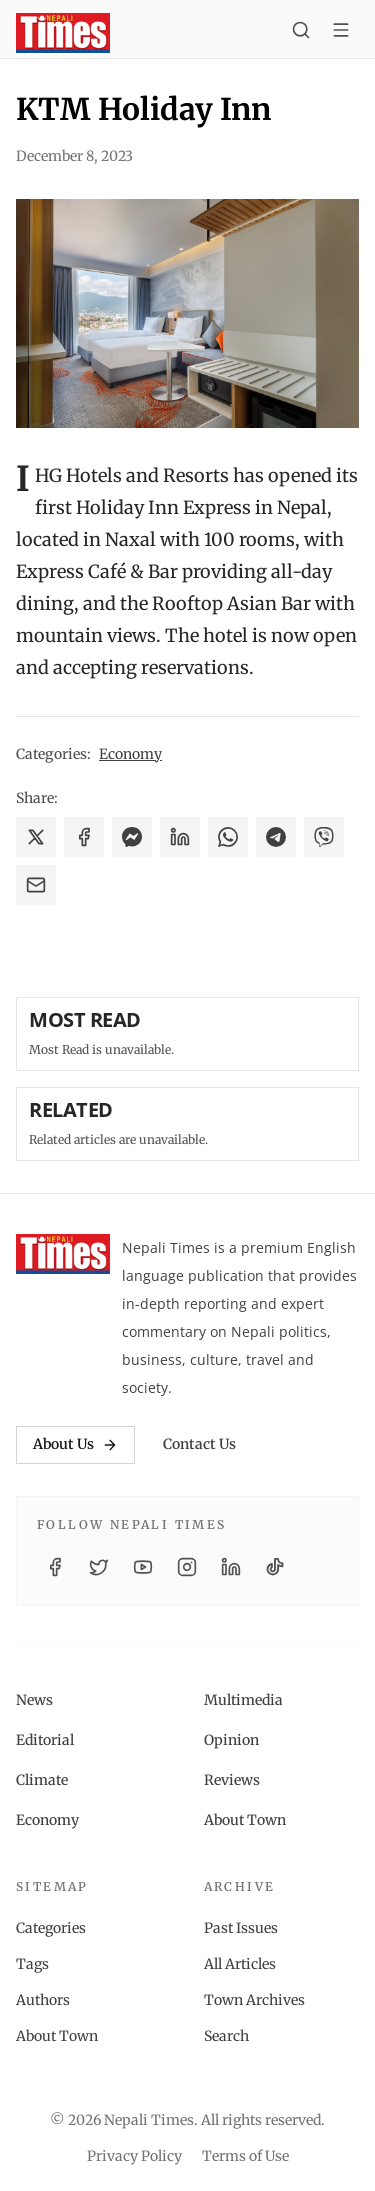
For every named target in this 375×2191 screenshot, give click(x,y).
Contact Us (199, 1444)
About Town (245, 1820)
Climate (42, 1780)
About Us (75, 1444)
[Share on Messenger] (132, 837)
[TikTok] (275, 1567)
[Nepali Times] (63, 1254)
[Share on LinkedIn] (180, 837)
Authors (43, 2000)
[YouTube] (143, 1567)
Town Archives (254, 2000)
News (34, 1700)
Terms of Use (245, 2156)
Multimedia (243, 1700)
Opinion (231, 1740)
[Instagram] (187, 1567)
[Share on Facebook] (84, 837)
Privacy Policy (134, 2156)
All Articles (240, 1964)
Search (226, 2036)
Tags (32, 1964)
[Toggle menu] (341, 33)
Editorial (45, 1740)
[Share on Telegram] (276, 837)
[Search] (301, 33)
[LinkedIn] (231, 1567)
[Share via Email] (36, 885)
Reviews (232, 1780)
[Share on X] (36, 837)
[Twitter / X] (99, 1567)
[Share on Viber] (324, 837)
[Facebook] (55, 1567)
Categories (51, 1928)
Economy (130, 754)
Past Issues (241, 1928)
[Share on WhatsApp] (228, 837)
